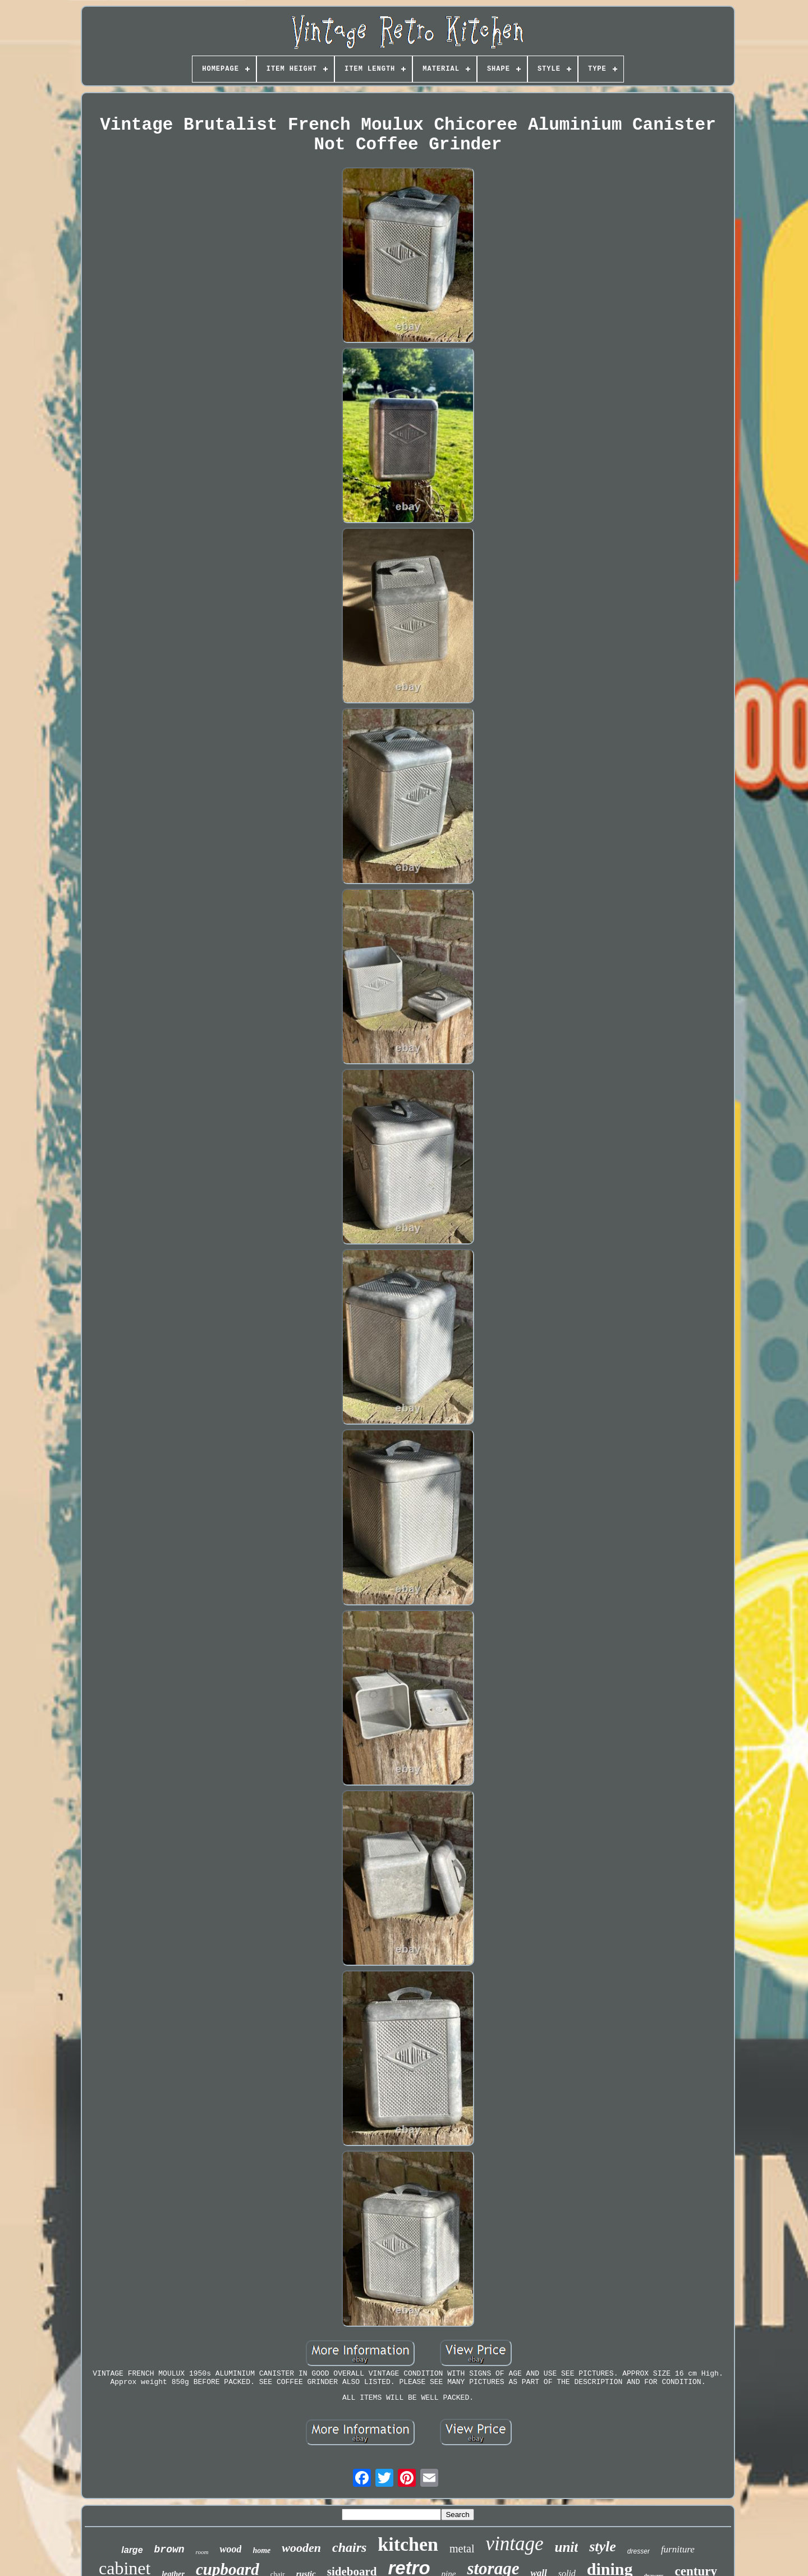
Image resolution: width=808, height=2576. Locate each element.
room (202, 2551)
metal (461, 2548)
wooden (301, 2548)
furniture (678, 2549)
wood (230, 2549)
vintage (514, 2544)
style (602, 2546)
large (132, 2550)
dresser (638, 2551)
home (261, 2550)
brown (169, 2549)
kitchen (408, 2544)
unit (567, 2547)
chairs (349, 2547)
